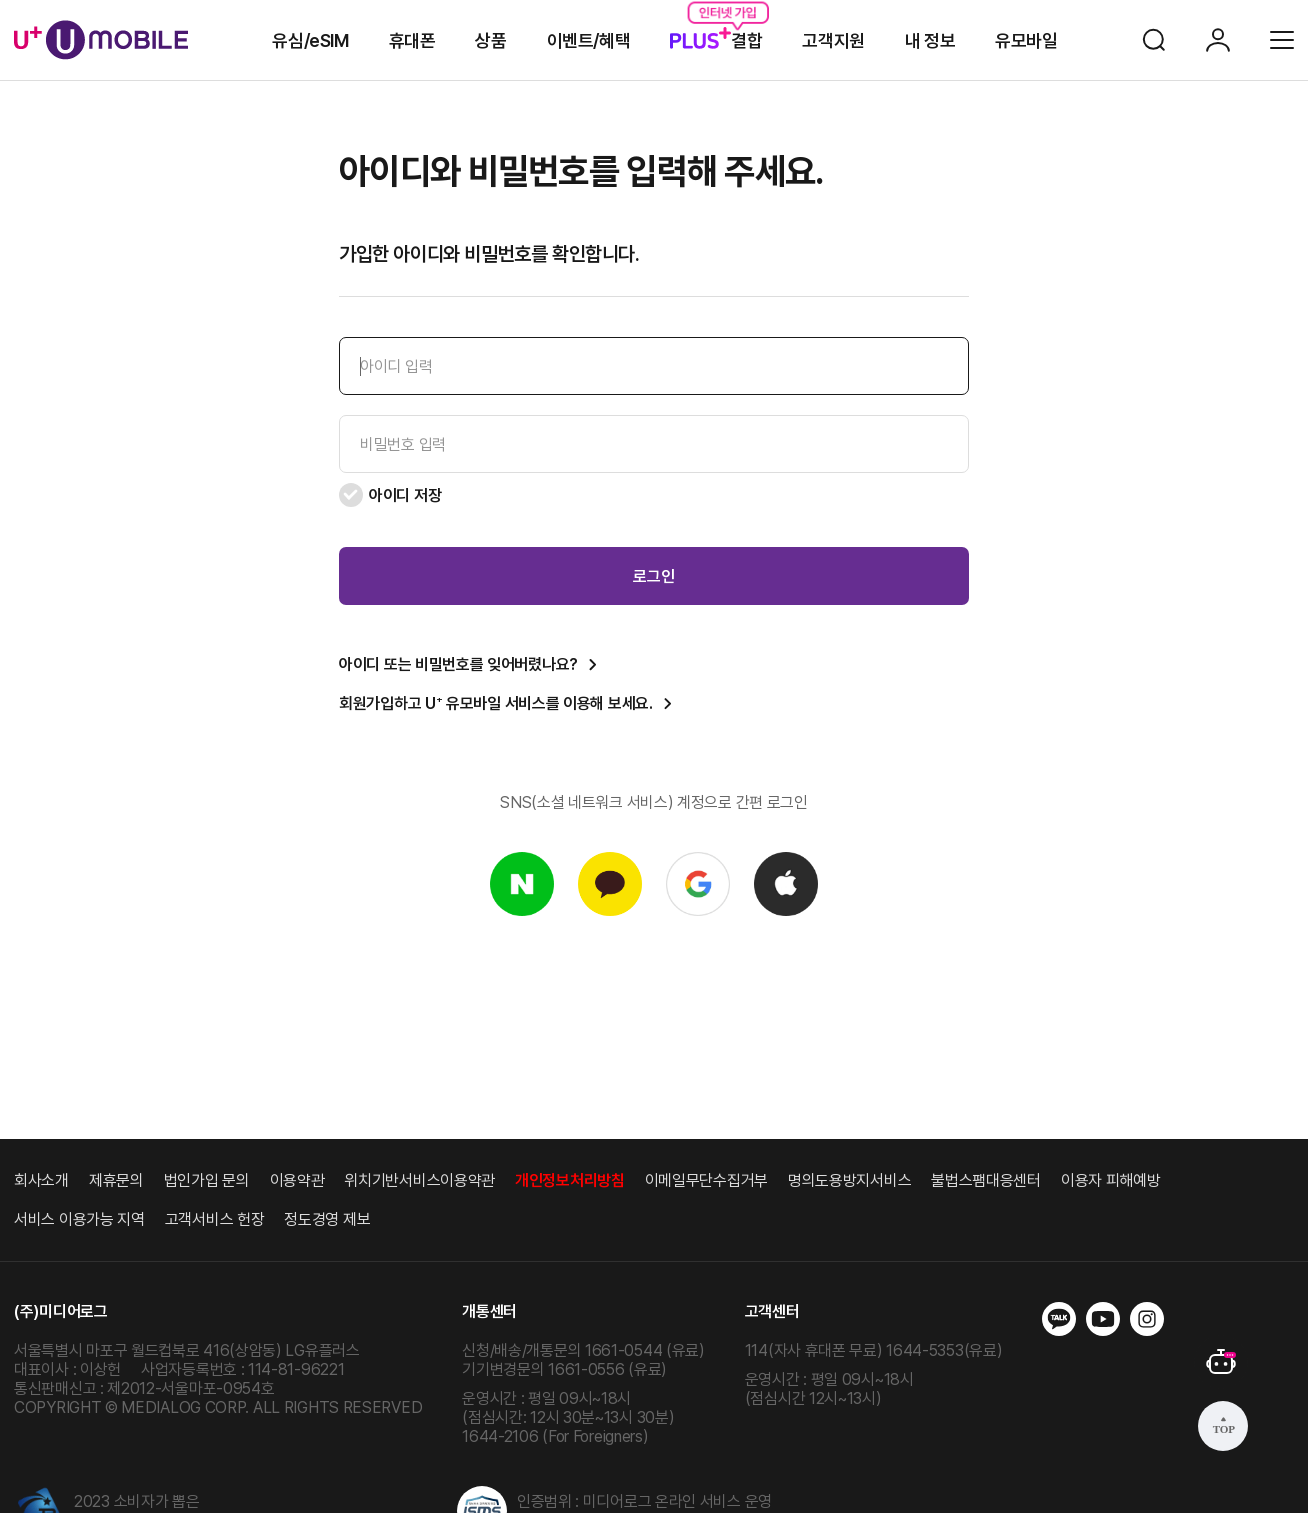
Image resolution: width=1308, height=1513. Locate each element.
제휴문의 (116, 1180)
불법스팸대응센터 (986, 1180)
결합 (716, 40)
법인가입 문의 (207, 1180)
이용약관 (297, 1180)
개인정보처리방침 (570, 1180)
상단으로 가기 (1223, 1426)
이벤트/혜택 (589, 40)
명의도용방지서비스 (849, 1180)
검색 (1154, 40)
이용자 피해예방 (1111, 1180)
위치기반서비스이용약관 (419, 1180)
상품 (490, 40)
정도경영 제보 (327, 1219)
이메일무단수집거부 (706, 1180)
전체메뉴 (1282, 40)
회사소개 (41, 1180)
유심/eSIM (310, 40)
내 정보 (930, 40)
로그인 (1218, 40)
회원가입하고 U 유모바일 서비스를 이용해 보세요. (496, 703)
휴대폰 (412, 40)
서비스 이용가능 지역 (79, 1219)
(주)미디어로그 (61, 1311)
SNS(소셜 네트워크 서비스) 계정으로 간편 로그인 (654, 802)
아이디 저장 (390, 495)
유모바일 (1026, 40)
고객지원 (833, 40)
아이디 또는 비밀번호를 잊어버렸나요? (458, 664)
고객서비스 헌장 (215, 1219)
